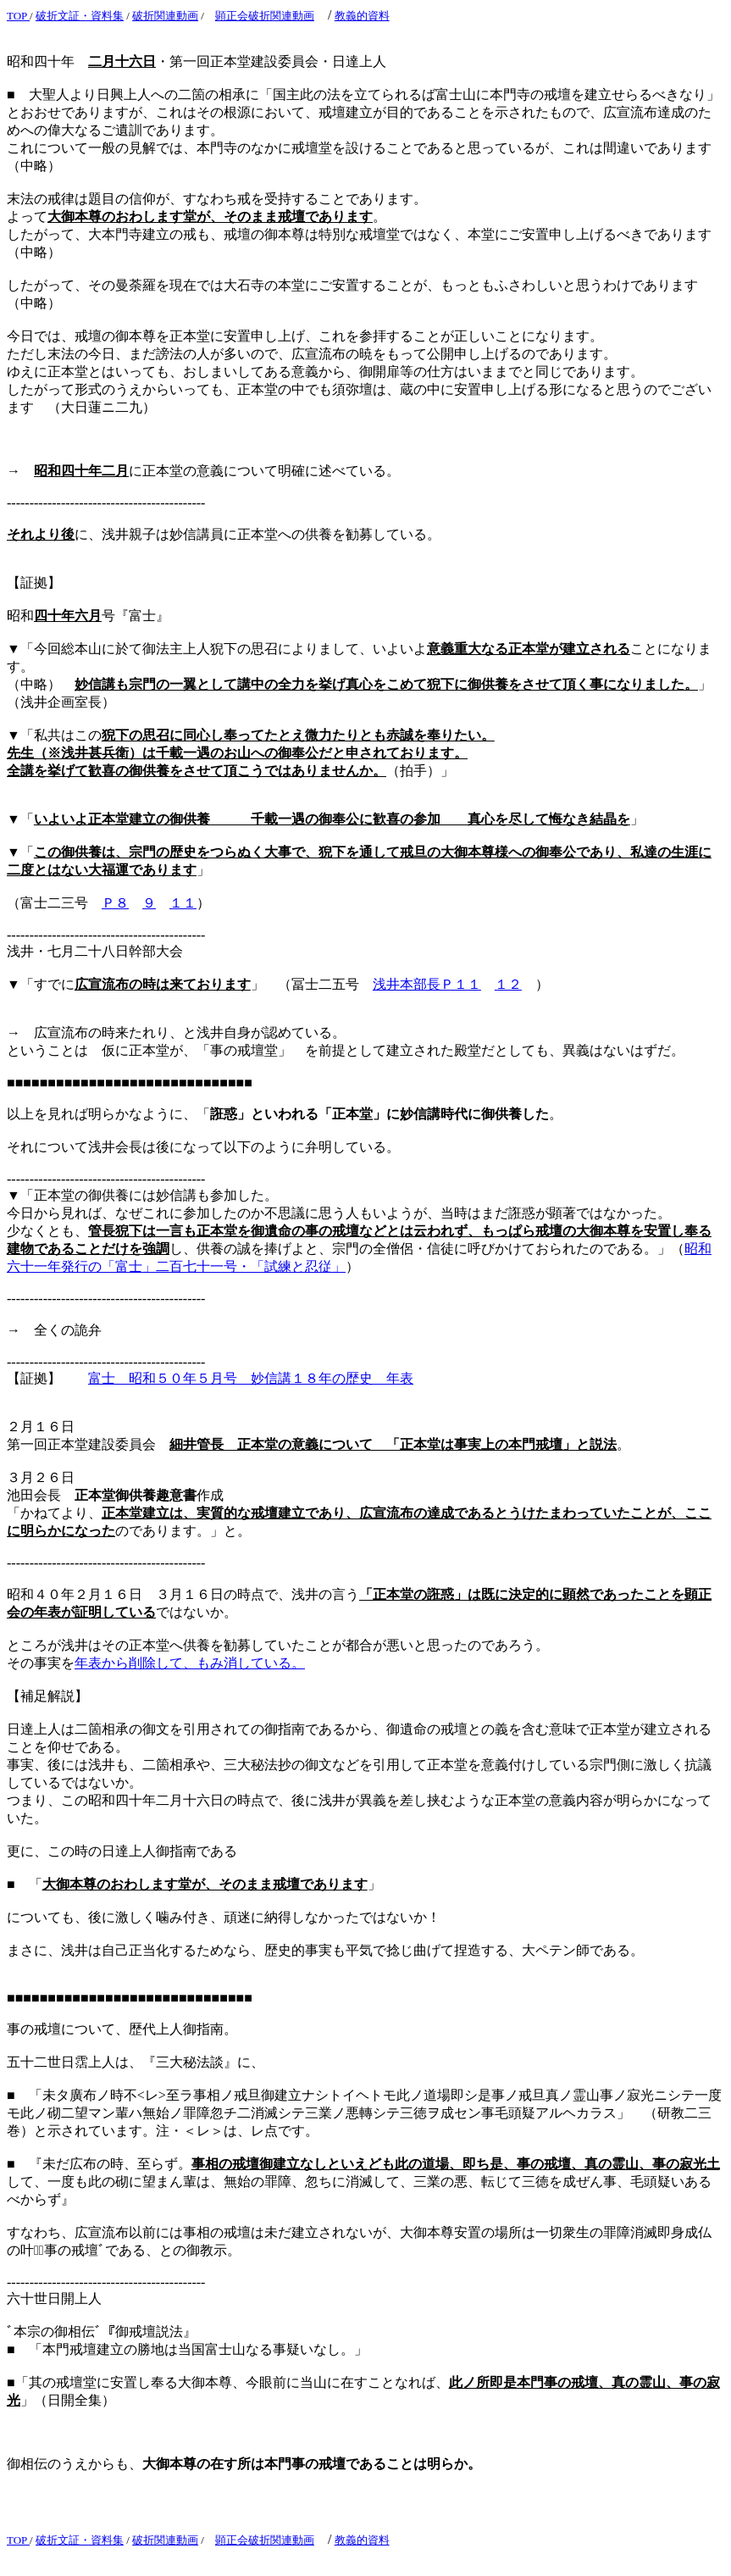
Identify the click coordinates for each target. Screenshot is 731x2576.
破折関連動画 (165, 15)
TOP (18, 15)
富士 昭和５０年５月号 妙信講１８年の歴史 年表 (250, 1378)
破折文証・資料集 (80, 15)
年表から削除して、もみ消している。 (190, 1663)
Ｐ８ (115, 903)
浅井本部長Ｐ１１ (427, 984)
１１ (183, 903)
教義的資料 (362, 15)
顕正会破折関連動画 (264, 15)
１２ (508, 984)
